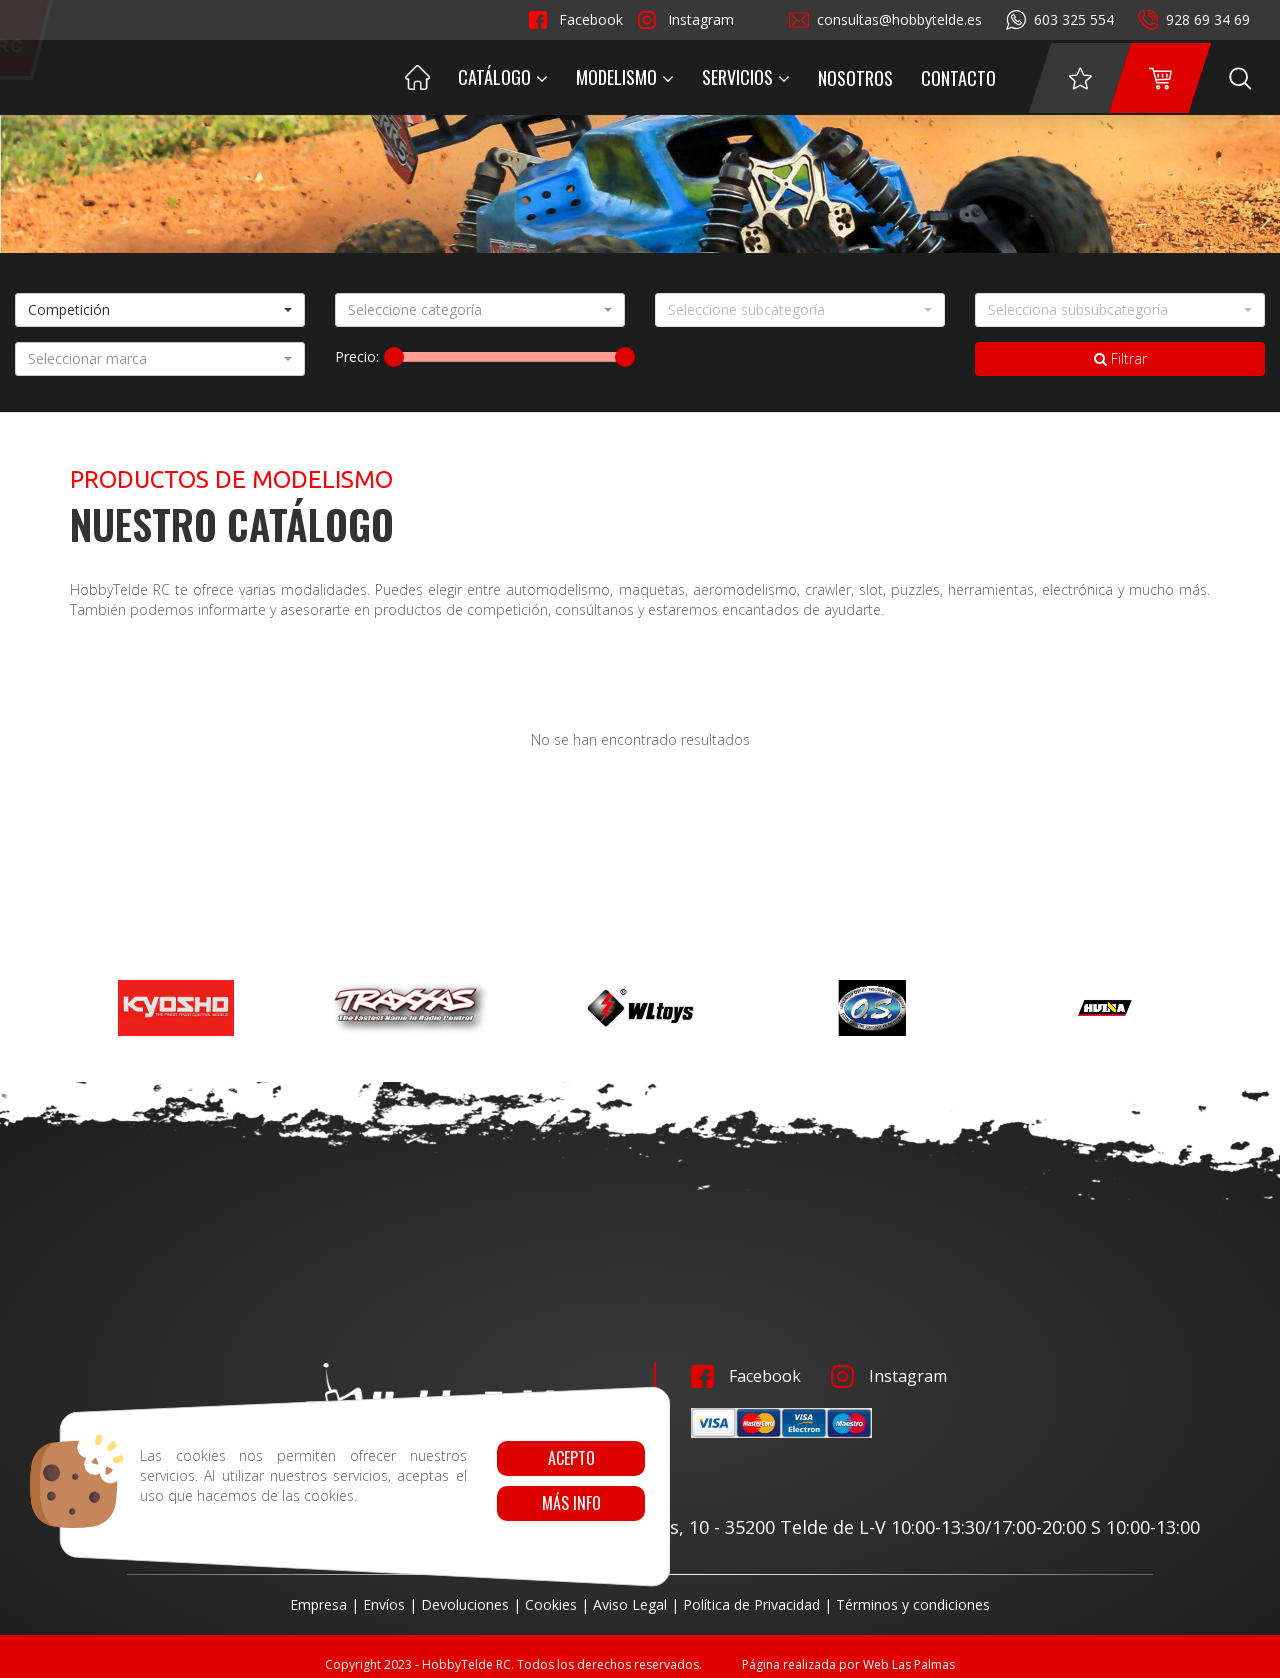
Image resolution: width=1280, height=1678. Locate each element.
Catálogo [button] (503, 77)
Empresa (318, 1604)
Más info (570, 1503)
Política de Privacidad (751, 1604)
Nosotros (855, 78)
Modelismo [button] (625, 77)
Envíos (384, 1604)
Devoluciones (465, 1604)
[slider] (394, 357)
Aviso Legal (630, 1604)
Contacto (958, 78)
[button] (160, 310)
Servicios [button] (746, 77)
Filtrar (1120, 358)
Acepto (570, 1458)
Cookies (551, 1604)
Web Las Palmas (909, 1664)
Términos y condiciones (913, 1604)
